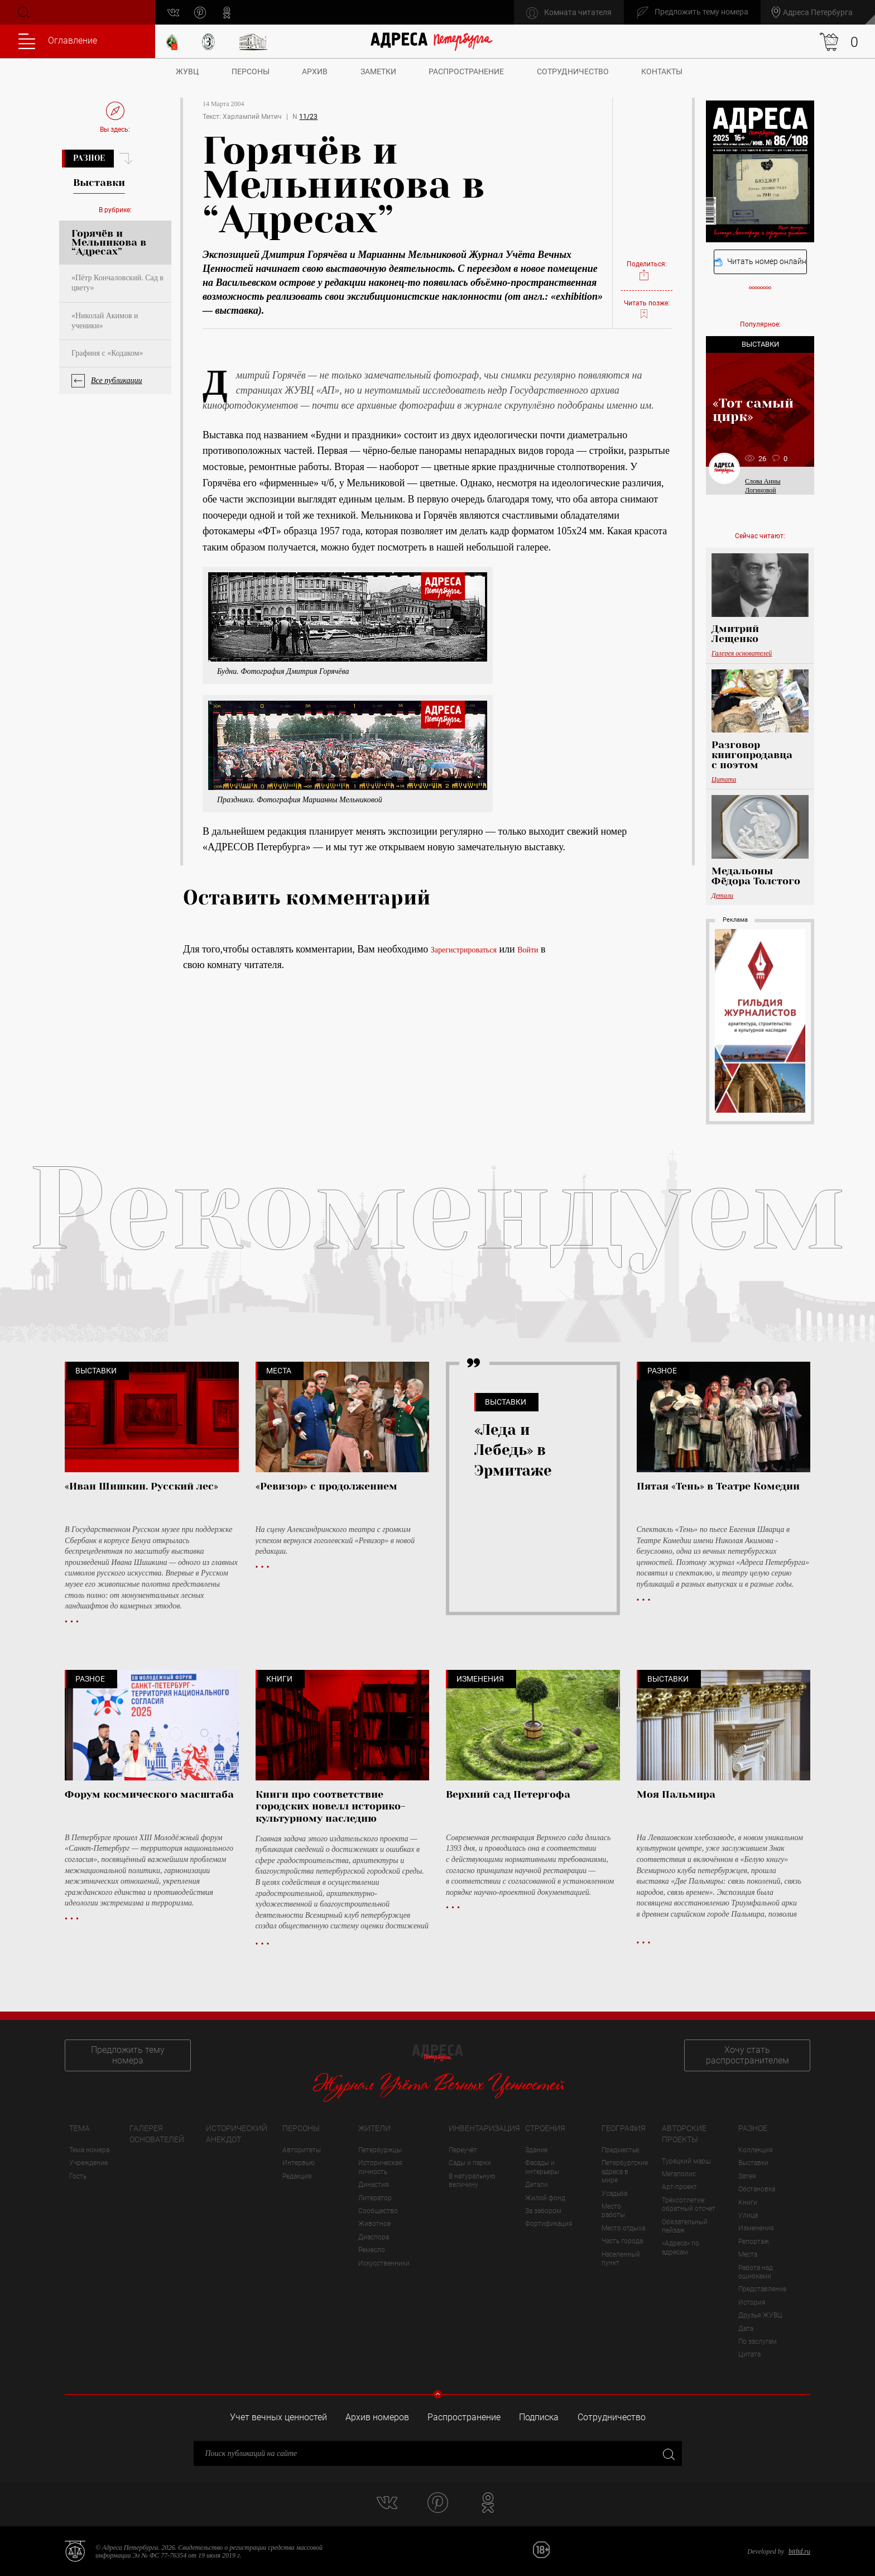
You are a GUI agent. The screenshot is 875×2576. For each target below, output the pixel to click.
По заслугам (757, 2341)
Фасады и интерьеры (542, 2167)
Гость (77, 2176)
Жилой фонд (545, 2198)
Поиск (23, 12)
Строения (545, 2128)
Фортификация (549, 2224)
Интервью (298, 2163)
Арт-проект (679, 2187)
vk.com (173, 12)
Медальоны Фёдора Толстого (755, 876)
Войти (527, 950)
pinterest (200, 12)
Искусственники (384, 2263)
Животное (374, 2224)
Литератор (375, 2198)
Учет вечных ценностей (278, 2417)
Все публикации (116, 380)
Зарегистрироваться (464, 950)
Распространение (466, 71)
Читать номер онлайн (760, 261)
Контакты (661, 71)
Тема (79, 2128)
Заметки (378, 71)
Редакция (297, 2176)
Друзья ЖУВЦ (760, 2315)
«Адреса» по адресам (680, 2247)
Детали (722, 895)
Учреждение (88, 2163)
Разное (89, 158)
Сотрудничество (573, 71)
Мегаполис (679, 2174)
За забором (543, 2211)
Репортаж (753, 2241)
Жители (374, 2128)
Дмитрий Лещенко (735, 634)
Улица (748, 2215)
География (624, 2128)
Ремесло (371, 2250)
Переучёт (463, 2150)
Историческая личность (380, 2167)
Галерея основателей (741, 653)
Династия (373, 2185)
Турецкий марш (686, 2161)
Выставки (753, 2163)
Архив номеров (377, 2417)
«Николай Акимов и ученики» (104, 321)
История (752, 2302)
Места (747, 2254)
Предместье (620, 2150)
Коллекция (755, 2150)
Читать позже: (646, 309)
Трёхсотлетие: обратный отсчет (688, 2204)
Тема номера (89, 2150)
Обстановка (756, 2189)
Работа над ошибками (755, 2272)
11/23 (308, 117)
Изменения (756, 2228)
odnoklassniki (227, 12)
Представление (762, 2289)
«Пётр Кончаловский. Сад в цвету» (117, 283)
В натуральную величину (472, 2180)
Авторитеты (301, 2150)
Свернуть (438, 2394)
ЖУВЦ (187, 71)
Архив (315, 71)
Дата (745, 2329)
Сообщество (378, 2211)
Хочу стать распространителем (747, 2055)
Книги (747, 2202)
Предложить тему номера (128, 2055)
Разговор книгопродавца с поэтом (751, 755)
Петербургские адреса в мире (625, 2171)
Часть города (622, 2241)
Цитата (723, 779)
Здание (536, 2150)
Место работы (613, 2210)
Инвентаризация (484, 2128)
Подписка (539, 2417)
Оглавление (57, 41)
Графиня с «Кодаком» (107, 353)
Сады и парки (470, 2163)
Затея (747, 2176)
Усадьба (614, 2193)
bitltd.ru (799, 2551)
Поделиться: (646, 271)
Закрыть (668, 2453)
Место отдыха (623, 2228)
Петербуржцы (380, 2150)
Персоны (251, 71)
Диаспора (373, 2237)
